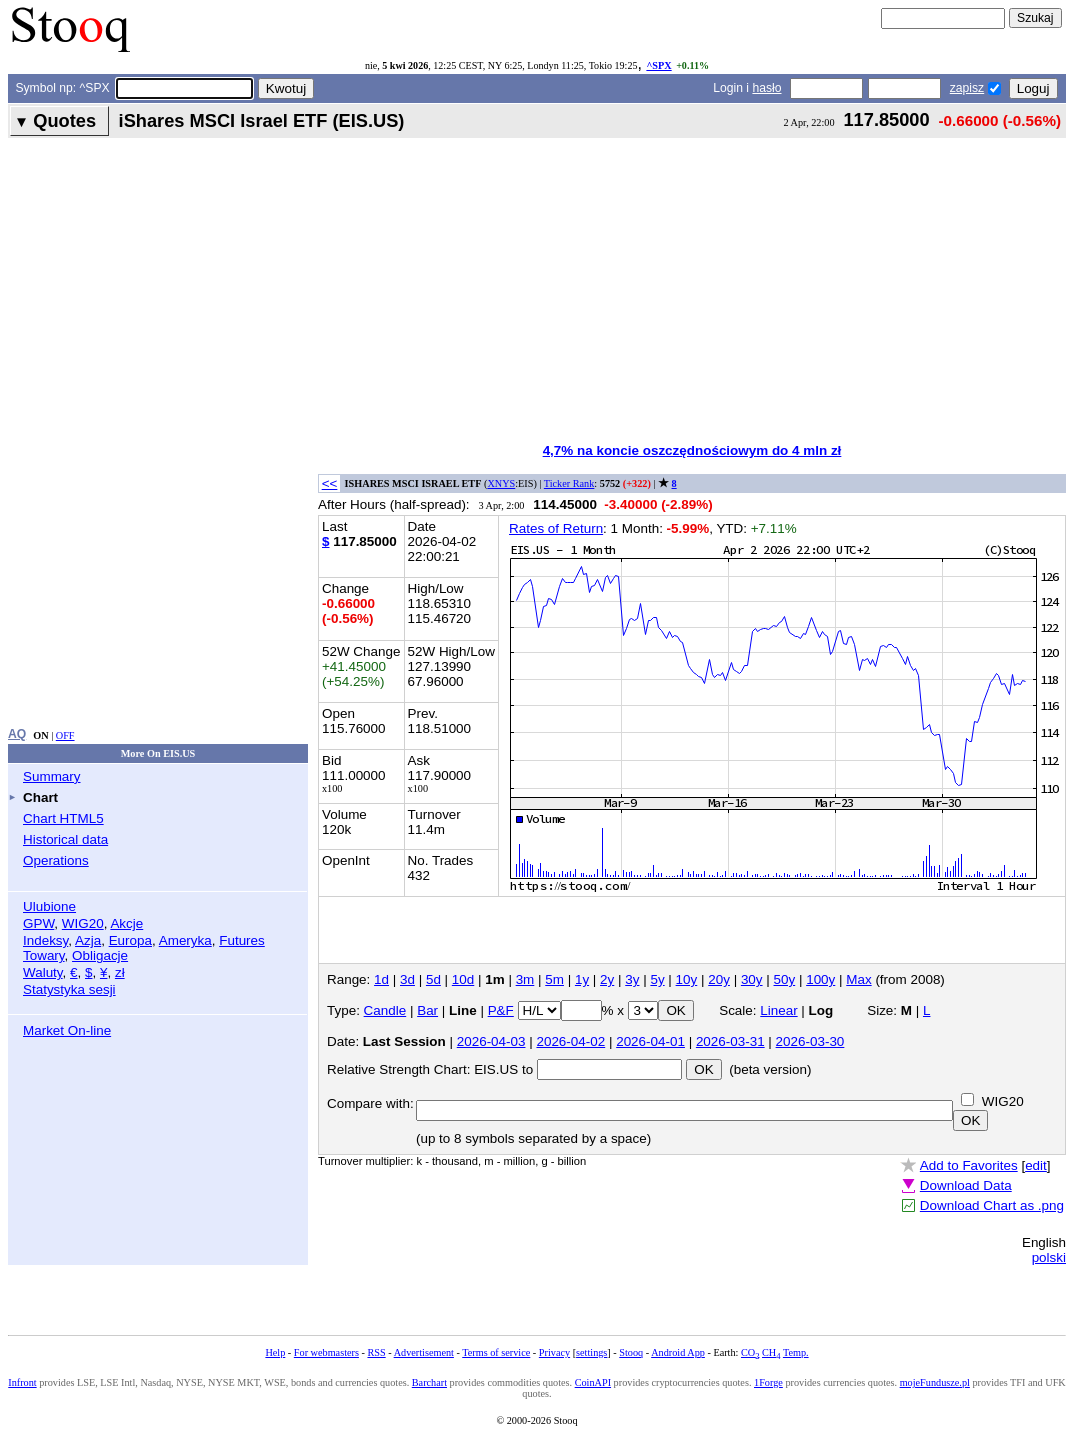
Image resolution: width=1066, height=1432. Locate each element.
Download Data (966, 1185)
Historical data (65, 839)
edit (1036, 1165)
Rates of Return (556, 528)
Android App (678, 1352)
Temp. (796, 1352)
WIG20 (83, 923)
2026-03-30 (810, 1041)
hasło (766, 88)
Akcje (126, 923)
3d (407, 979)
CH (771, 1352)
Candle (385, 1010)
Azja (88, 940)
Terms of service (496, 1352)
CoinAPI (593, 1382)
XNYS (501, 483)
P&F (501, 1010)
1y (582, 979)
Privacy (554, 1352)
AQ (17, 734)
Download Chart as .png (992, 1205)
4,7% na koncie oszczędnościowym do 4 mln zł (692, 450)
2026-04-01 (650, 1041)
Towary (44, 955)
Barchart (429, 1382)
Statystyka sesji (69, 989)
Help (275, 1352)
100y (820, 979)
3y (632, 979)
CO (750, 1352)
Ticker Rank (569, 483)
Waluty (43, 972)
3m (525, 979)
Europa (130, 940)
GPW (38, 923)
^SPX (658, 65)
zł (120, 972)
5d (433, 979)
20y (719, 979)
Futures (242, 940)
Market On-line (67, 1030)
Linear (778, 1010)
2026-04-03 (491, 1041)
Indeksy (45, 940)
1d (381, 979)
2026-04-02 (570, 1041)
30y (752, 979)
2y (607, 979)
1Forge (768, 1382)
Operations (56, 860)
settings (591, 1352)
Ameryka (185, 940)
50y (785, 979)
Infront (22, 1382)
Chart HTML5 (63, 818)
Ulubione (49, 906)
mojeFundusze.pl (935, 1382)
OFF (65, 735)
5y (657, 979)
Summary (52, 776)
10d (463, 979)
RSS (376, 1352)
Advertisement (424, 1352)
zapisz (967, 88)
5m (554, 979)
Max (858, 979)
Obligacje (100, 955)
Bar (427, 1010)
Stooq (631, 1352)
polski (1049, 1257)
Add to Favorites (969, 1165)
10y (687, 979)
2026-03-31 (730, 1041)
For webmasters (326, 1352)
